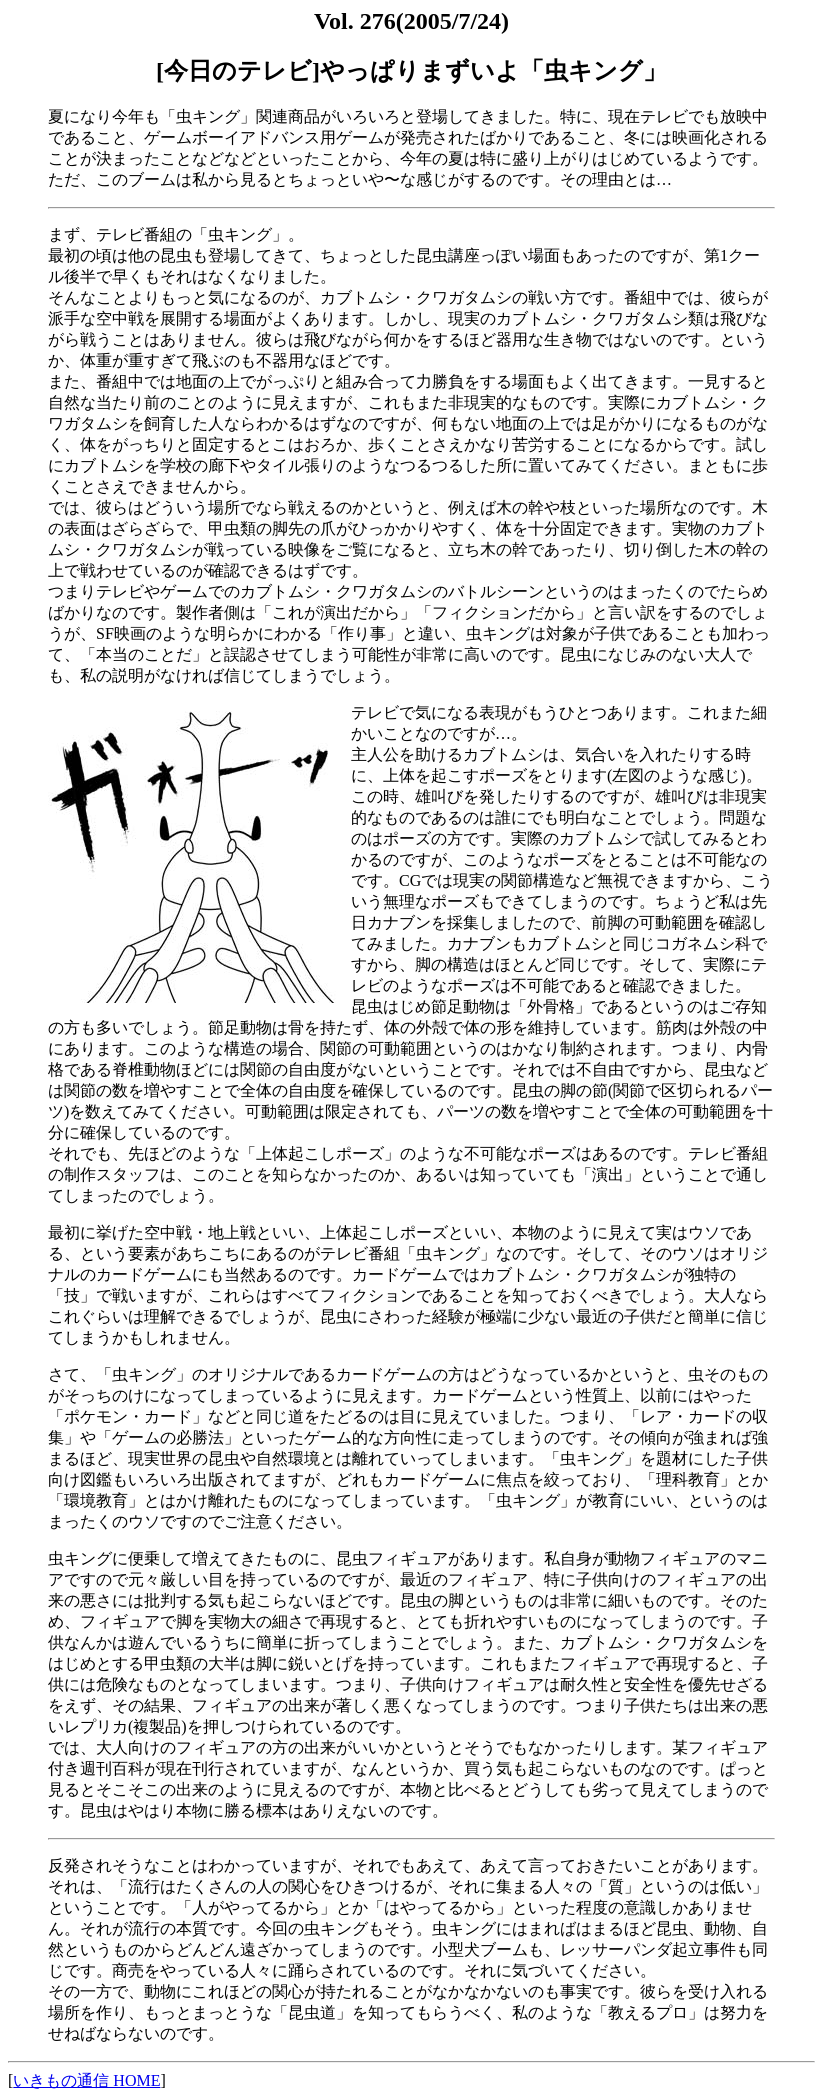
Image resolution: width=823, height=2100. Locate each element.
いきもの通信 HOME (86, 2080)
